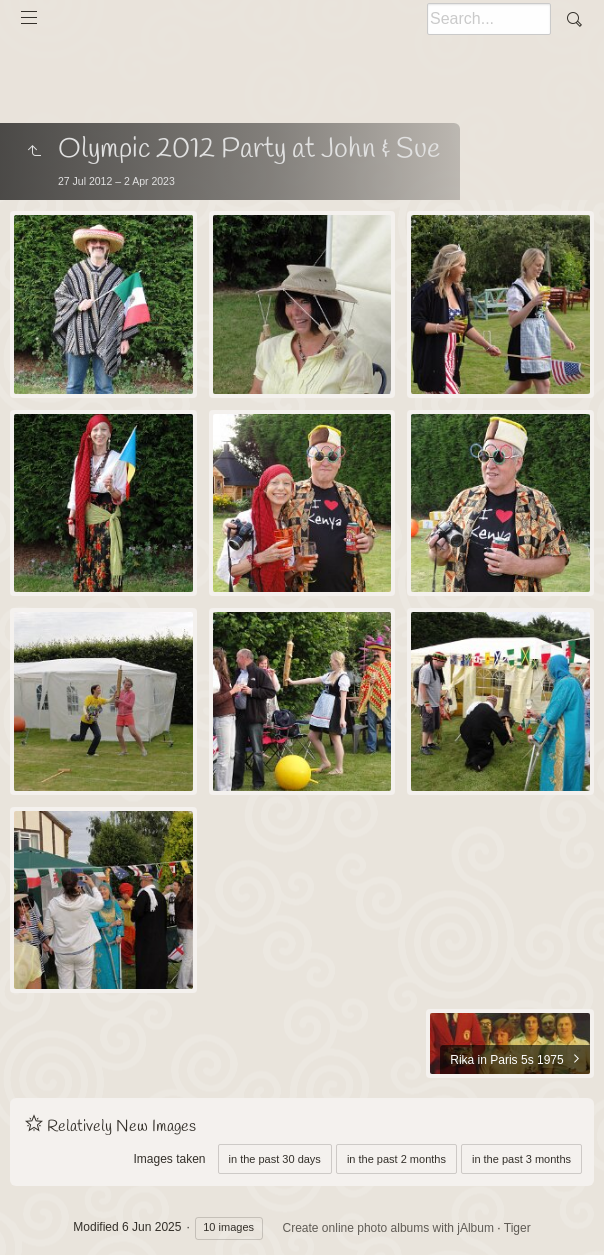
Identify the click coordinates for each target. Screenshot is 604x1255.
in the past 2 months (396, 1159)
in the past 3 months (521, 1159)
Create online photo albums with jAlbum (388, 1228)
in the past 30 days (275, 1159)
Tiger (517, 1228)
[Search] (489, 19)
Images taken (169, 1159)
